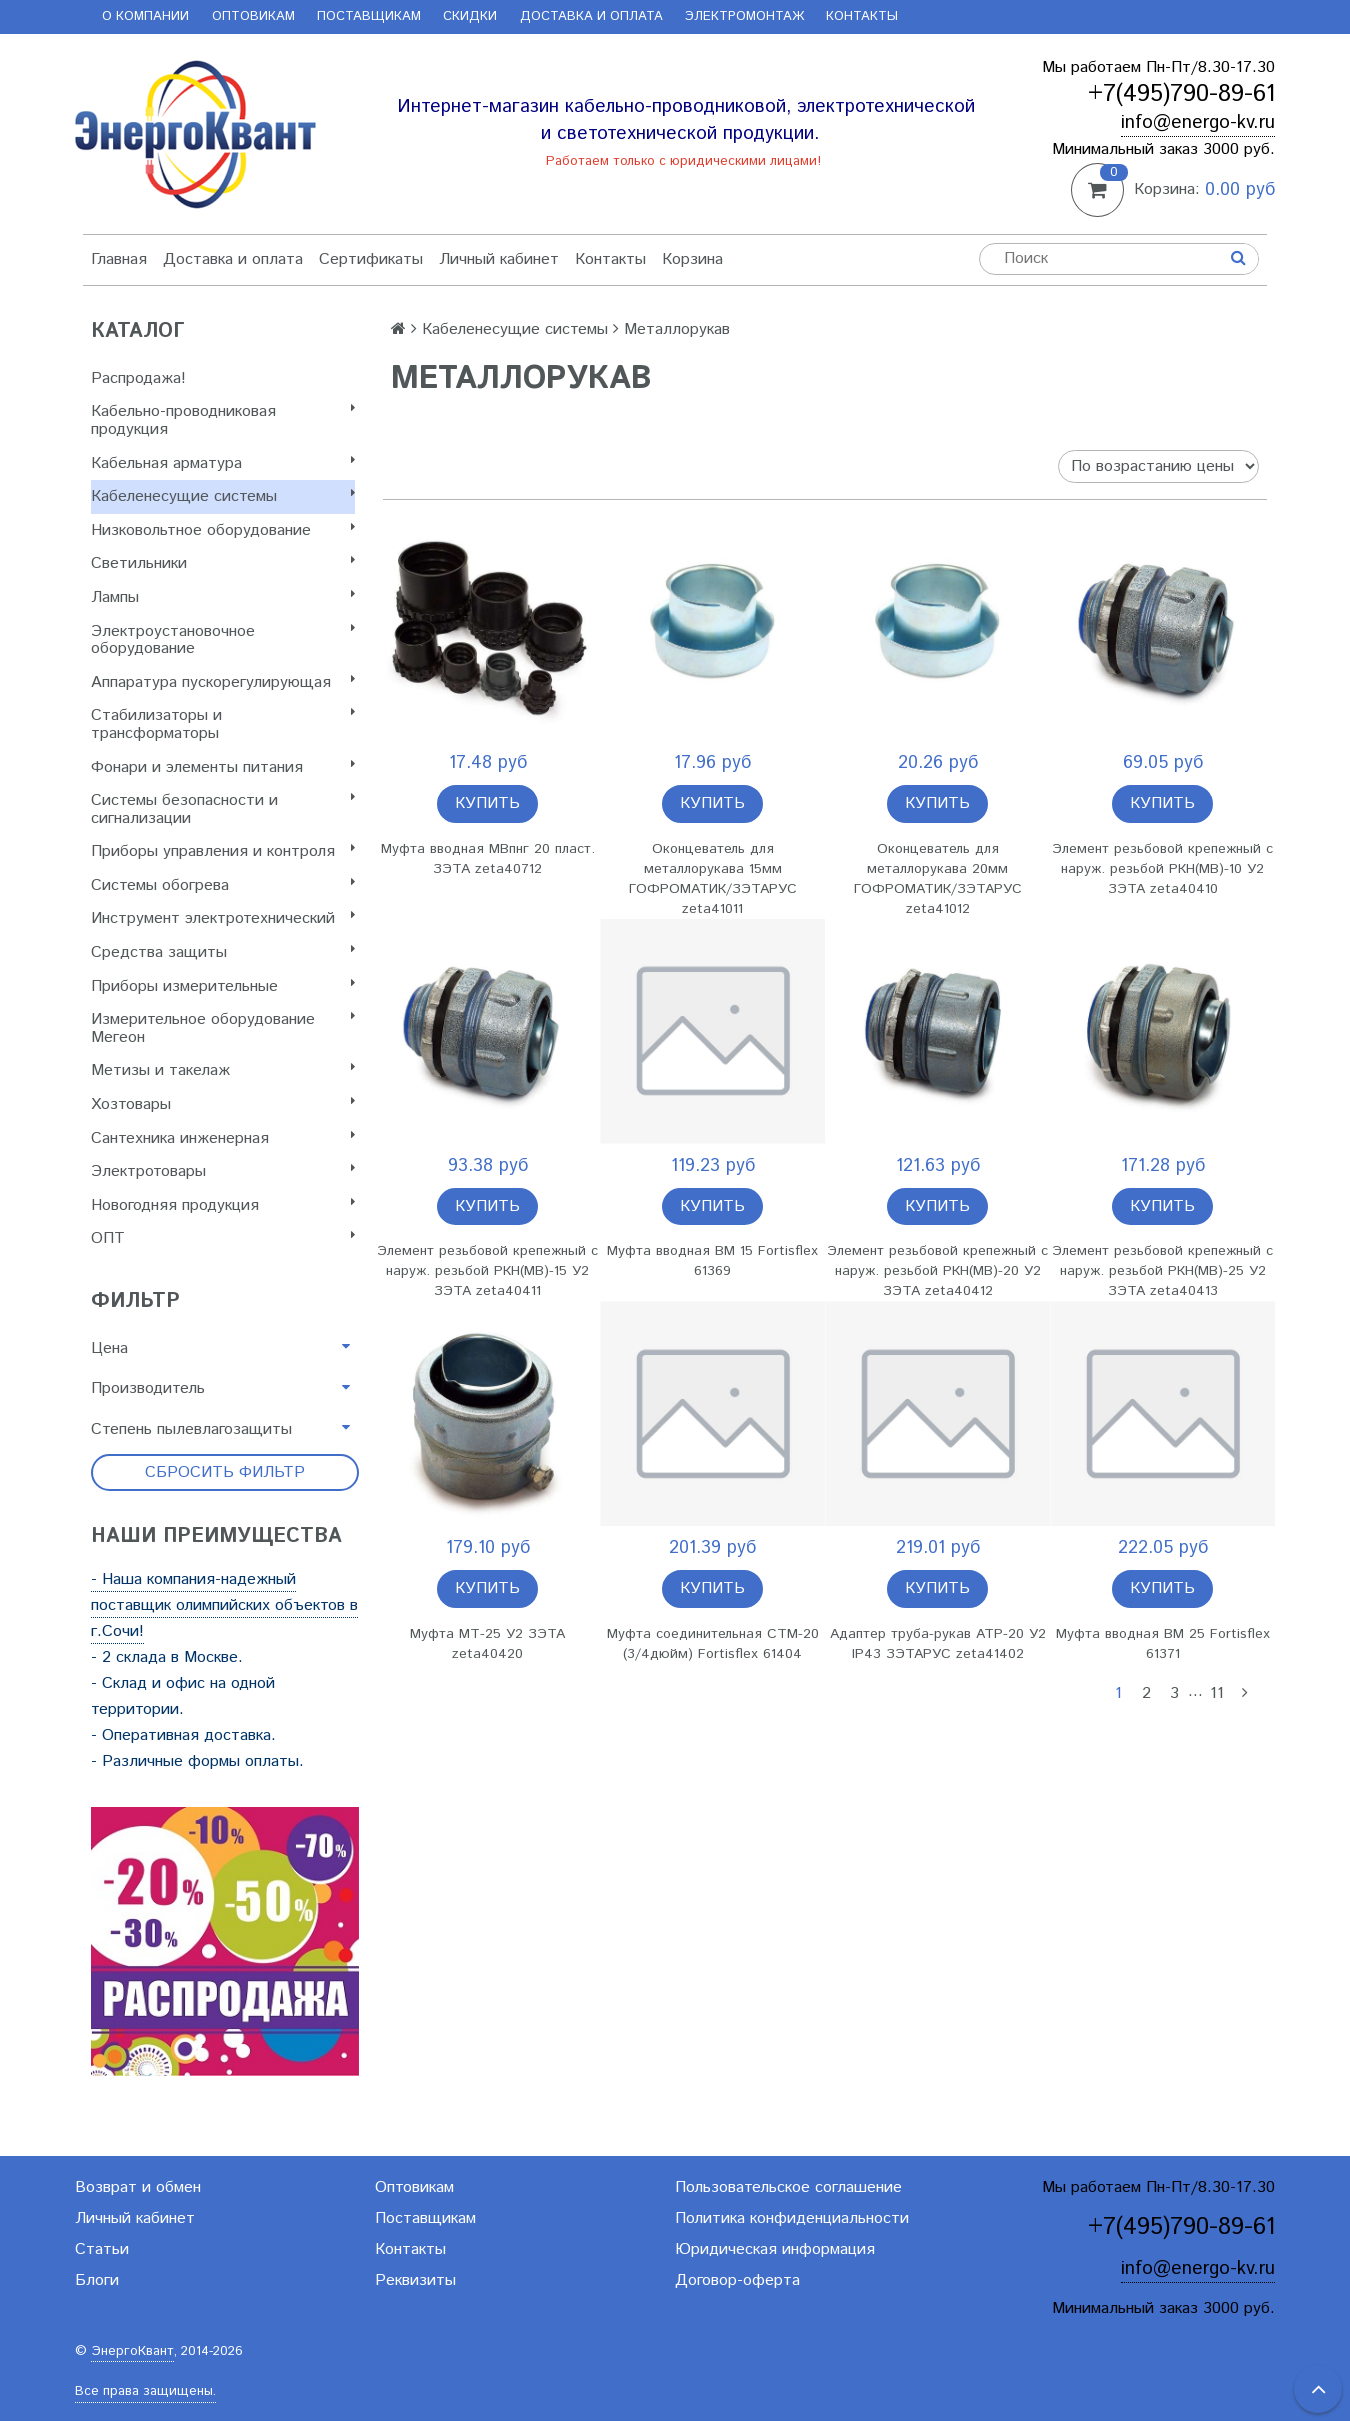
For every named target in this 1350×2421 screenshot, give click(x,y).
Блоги (97, 2280)
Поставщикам (369, 16)
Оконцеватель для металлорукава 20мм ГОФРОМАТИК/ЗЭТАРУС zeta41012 (938, 879)
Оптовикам (253, 16)
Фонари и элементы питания (223, 767)
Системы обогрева (223, 885)
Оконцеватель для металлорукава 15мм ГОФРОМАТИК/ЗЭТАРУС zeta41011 (713, 879)
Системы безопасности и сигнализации (223, 809)
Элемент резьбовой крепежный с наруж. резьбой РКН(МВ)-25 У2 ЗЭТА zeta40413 (1162, 1271)
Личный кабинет (499, 259)
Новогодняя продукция (223, 1205)
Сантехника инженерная (223, 1138)
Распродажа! (138, 378)
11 (1217, 1693)
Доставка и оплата (591, 16)
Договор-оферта (737, 2280)
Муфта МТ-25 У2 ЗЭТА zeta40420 (487, 1644)
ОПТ (223, 1238)
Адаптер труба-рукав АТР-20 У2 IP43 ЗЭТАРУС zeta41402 (938, 1644)
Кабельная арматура (223, 463)
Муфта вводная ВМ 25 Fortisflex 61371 (1163, 1644)
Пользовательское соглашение (788, 2187)
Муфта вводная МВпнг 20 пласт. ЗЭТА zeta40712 (488, 859)
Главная (119, 259)
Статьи (102, 2249)
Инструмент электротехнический (223, 918)
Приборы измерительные (223, 986)
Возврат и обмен (138, 2187)
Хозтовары (223, 1104)
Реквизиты (415, 2280)
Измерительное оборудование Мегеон (223, 1028)
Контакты (862, 16)
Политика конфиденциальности (792, 2218)
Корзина (692, 259)
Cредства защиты (223, 952)
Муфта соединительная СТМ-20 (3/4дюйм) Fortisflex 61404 (713, 1644)
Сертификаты (371, 259)
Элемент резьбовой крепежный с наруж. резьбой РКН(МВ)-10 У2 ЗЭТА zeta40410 (1162, 869)
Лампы (223, 597)
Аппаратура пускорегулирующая (223, 682)
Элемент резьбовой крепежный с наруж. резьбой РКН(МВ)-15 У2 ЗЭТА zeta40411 (487, 1271)
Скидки (470, 16)
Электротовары (223, 1171)
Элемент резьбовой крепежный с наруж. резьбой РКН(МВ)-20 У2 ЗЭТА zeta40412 (937, 1271)
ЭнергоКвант (132, 2351)
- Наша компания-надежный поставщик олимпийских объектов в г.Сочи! (224, 1605)
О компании (145, 16)
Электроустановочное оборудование (223, 640)
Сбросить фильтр (225, 1472)
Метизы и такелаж (223, 1070)
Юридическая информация (775, 2249)
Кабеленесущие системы (223, 496)
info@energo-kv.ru (1198, 122)
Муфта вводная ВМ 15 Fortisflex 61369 (712, 1261)
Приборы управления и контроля (223, 851)
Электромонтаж (744, 16)
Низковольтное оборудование (223, 530)
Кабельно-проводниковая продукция (223, 420)
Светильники (223, 563)
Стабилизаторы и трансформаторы (223, 724)
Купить (487, 803)
